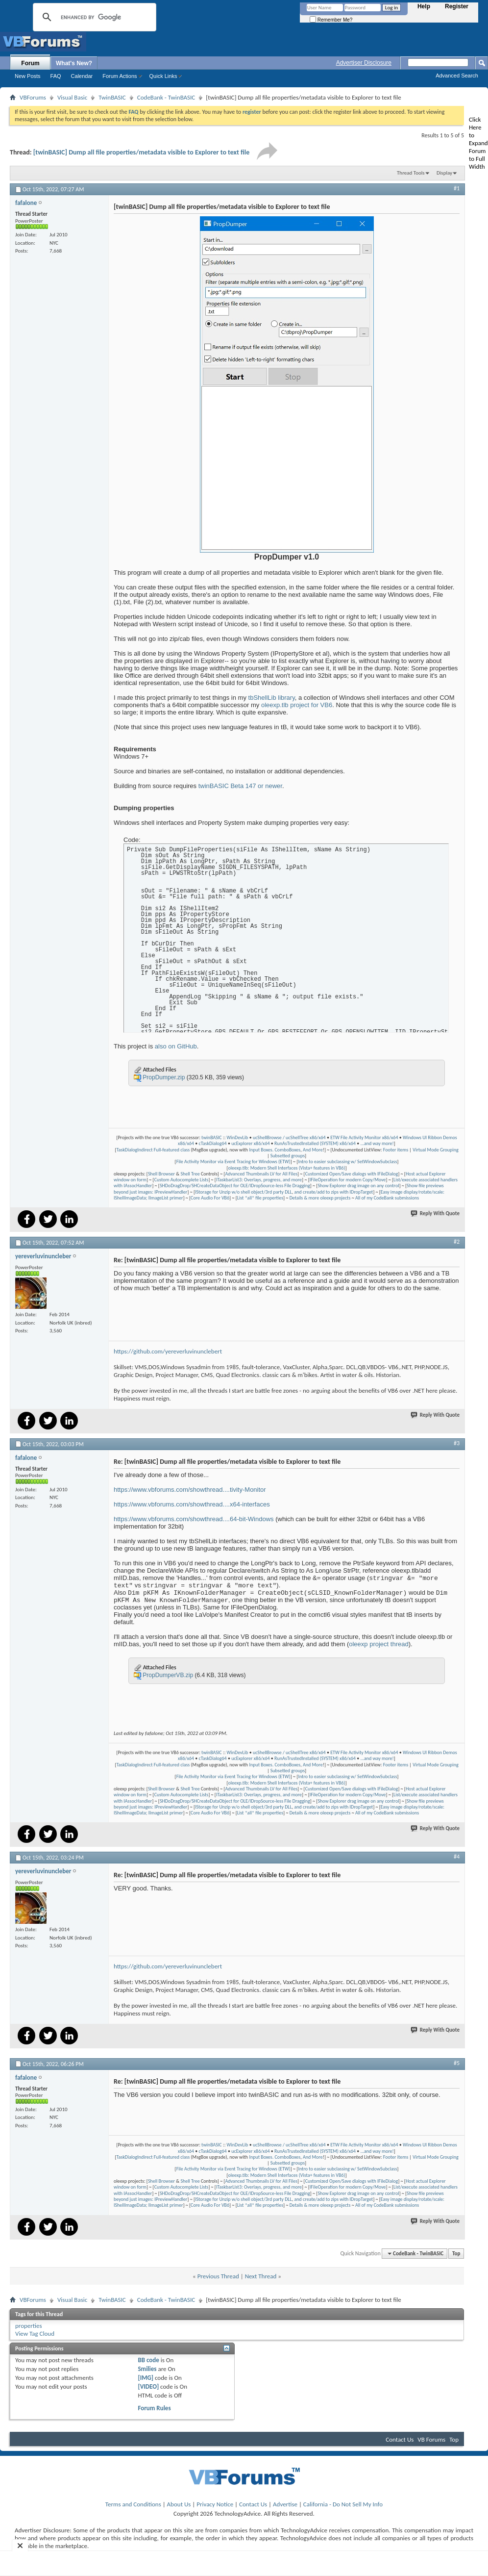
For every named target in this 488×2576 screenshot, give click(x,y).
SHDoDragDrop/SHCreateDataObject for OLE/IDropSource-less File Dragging (235, 1185)
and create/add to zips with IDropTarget (333, 1192)
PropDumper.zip (164, 1077)
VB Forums (431, 2439)
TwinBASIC (112, 97)
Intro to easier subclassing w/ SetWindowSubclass (347, 1161)
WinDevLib (237, 1137)
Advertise (285, 2504)
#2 (457, 1241)
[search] (93, 17)
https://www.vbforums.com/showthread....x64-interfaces (192, 1504)
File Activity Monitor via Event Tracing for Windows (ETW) (233, 1161)
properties (28, 2325)
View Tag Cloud (34, 2333)
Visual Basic (72, 97)
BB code (148, 2360)
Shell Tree (189, 1174)
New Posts (28, 76)
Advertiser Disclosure (363, 62)
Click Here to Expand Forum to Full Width (478, 143)
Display (444, 173)
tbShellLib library (271, 697)
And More (313, 1150)
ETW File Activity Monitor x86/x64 (364, 1137)
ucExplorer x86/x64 (250, 1143)
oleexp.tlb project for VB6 (296, 705)
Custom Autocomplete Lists (181, 1179)
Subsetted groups (287, 1155)
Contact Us (400, 2439)
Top (456, 2253)
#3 (457, 1443)
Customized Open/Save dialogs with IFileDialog (351, 1174)
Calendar (82, 76)
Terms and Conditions (133, 2504)
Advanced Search (457, 75)
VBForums (33, 97)
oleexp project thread (378, 1644)
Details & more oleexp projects (320, 1198)
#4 (457, 1856)
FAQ (55, 76)
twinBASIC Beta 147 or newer (240, 786)
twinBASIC (211, 1137)
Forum (30, 63)
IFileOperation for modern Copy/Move (348, 1179)
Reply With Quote (436, 1213)
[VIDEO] (148, 2386)
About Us (179, 2504)
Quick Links (163, 76)
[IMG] (145, 2377)
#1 (457, 188)
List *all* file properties (260, 1198)
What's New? (74, 63)
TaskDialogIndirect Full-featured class (153, 1150)
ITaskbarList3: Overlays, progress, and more (259, 1179)
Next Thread (261, 2276)
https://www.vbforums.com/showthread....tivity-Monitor (190, 1489)
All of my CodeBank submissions (387, 1198)
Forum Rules (154, 2408)
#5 (457, 2063)
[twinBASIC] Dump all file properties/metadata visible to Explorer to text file (141, 152)
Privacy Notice (214, 2504)
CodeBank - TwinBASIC (166, 97)
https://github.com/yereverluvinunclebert (168, 1351)
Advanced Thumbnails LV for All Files (261, 1174)
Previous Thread (218, 2276)
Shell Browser (161, 1174)
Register (456, 6)
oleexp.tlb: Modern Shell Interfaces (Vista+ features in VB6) (286, 1168)
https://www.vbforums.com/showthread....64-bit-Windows (194, 1519)
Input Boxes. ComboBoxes (274, 1150)
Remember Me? (331, 20)
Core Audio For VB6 (210, 1198)
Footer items (395, 1150)
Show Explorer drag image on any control (358, 1185)
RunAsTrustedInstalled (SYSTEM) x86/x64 (315, 1143)
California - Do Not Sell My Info (343, 2504)
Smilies (147, 2368)
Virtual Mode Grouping (435, 1150)
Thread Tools (411, 173)
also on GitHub (176, 1046)
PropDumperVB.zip (168, 1675)
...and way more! (376, 1143)
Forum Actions (119, 76)
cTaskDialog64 (212, 1143)
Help (423, 6)
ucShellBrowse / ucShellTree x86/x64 (289, 1137)
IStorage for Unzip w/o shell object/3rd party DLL (243, 1192)
